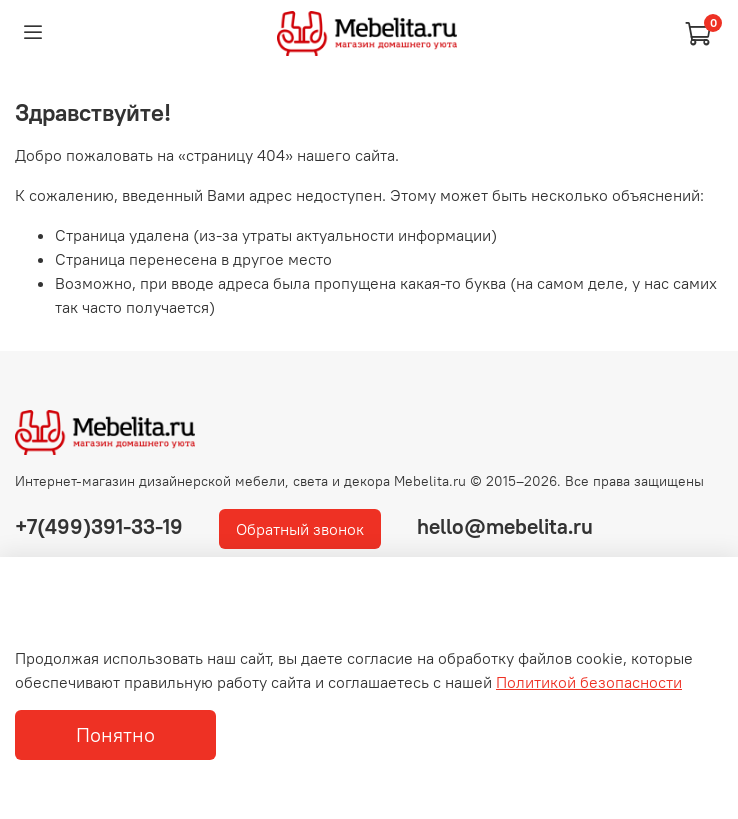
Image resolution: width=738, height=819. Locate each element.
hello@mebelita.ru (505, 526)
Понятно (115, 734)
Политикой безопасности (589, 682)
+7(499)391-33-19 (99, 526)
